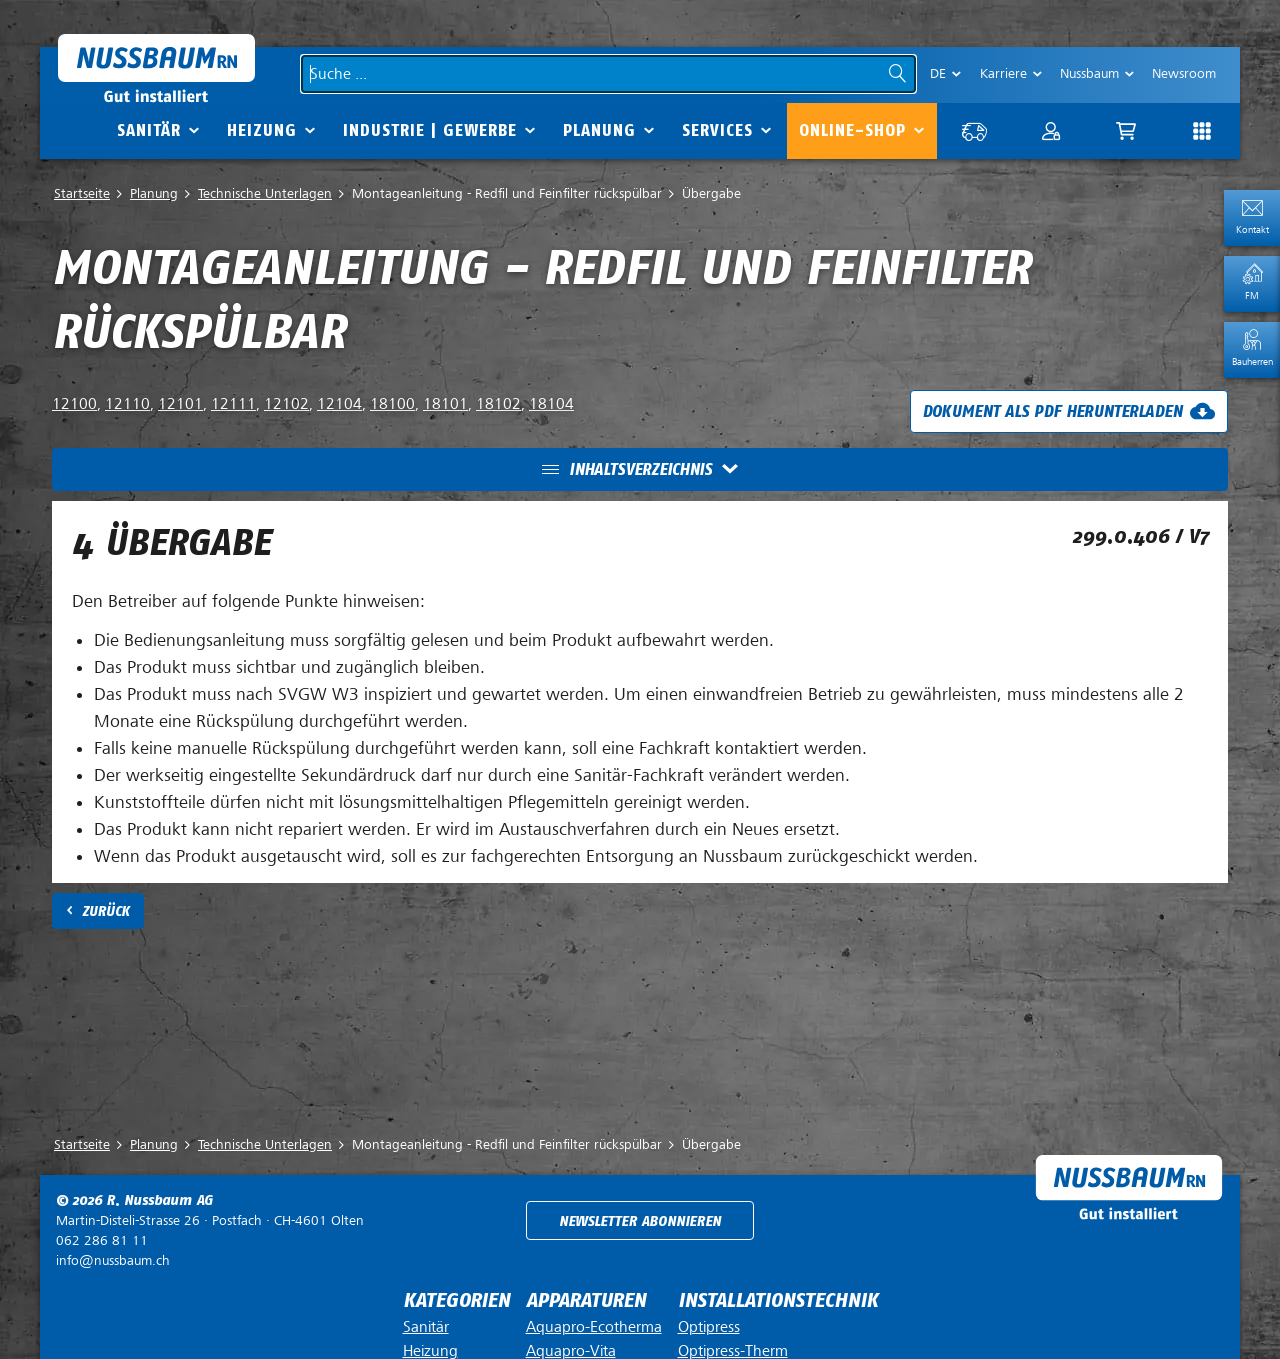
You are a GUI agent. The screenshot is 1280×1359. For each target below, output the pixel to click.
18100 (392, 404)
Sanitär (149, 130)
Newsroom (1184, 73)
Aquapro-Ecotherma (594, 1327)
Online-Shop (852, 130)
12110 (127, 404)
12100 (74, 404)
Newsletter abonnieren (640, 1221)
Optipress (709, 1327)
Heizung (262, 130)
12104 (339, 404)
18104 (551, 404)
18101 (445, 404)
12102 (286, 404)
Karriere (1003, 73)
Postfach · (210, 1220)
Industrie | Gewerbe (430, 130)
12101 (180, 404)
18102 (498, 404)
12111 (233, 404)
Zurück (105, 911)
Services (717, 130)
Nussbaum (1089, 73)
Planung (599, 130)
